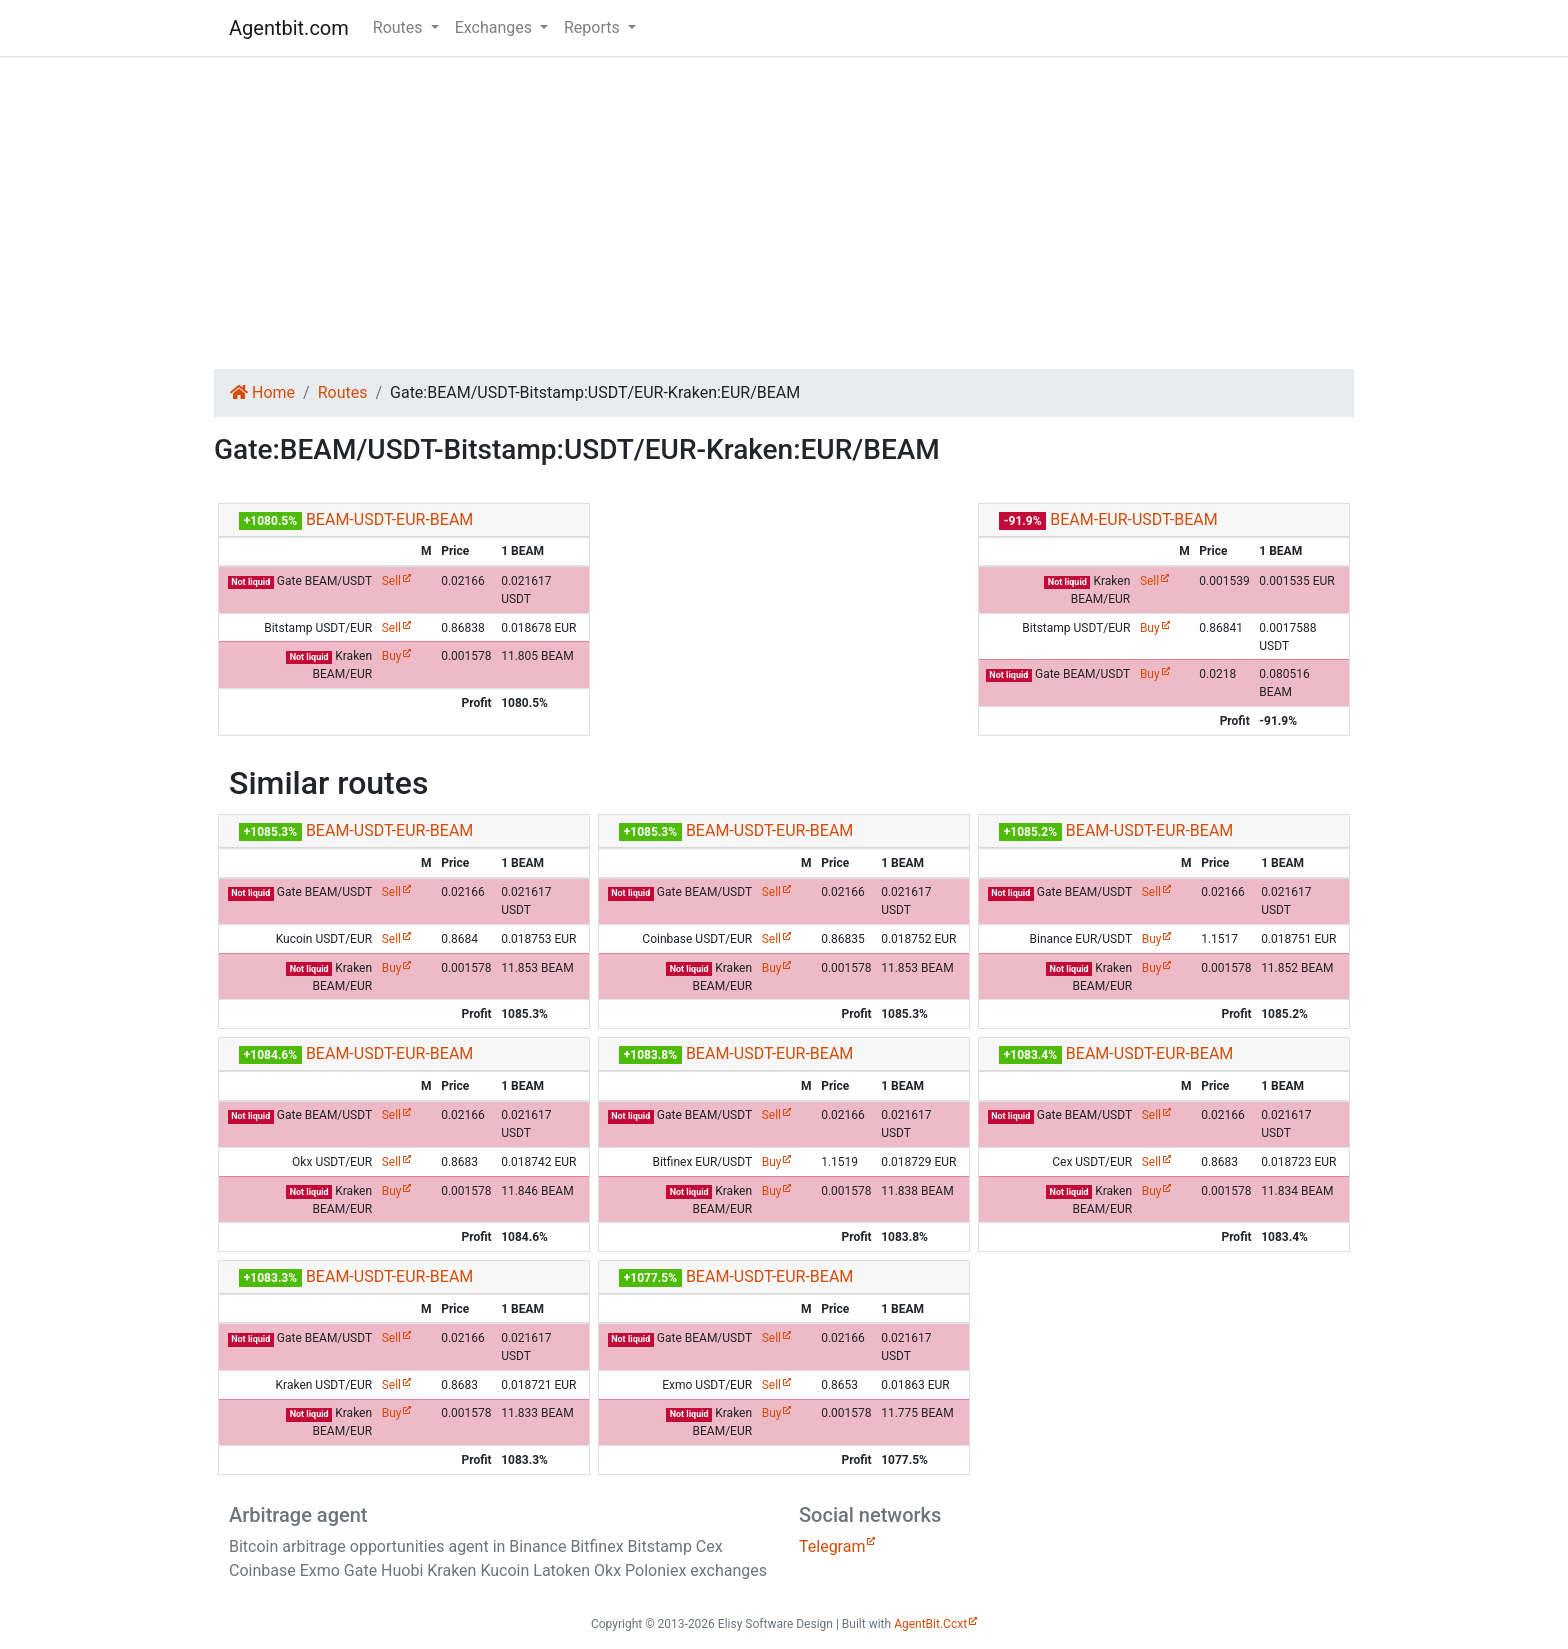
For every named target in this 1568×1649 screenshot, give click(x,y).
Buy (392, 656)
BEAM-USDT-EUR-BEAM (389, 519)
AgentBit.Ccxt (930, 1624)
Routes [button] (400, 27)
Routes (343, 392)
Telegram (832, 1546)
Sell (391, 581)
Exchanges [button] (495, 27)
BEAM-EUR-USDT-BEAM (1133, 519)
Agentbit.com (289, 28)
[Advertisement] (784, 213)
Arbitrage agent (298, 1515)
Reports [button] (594, 27)
